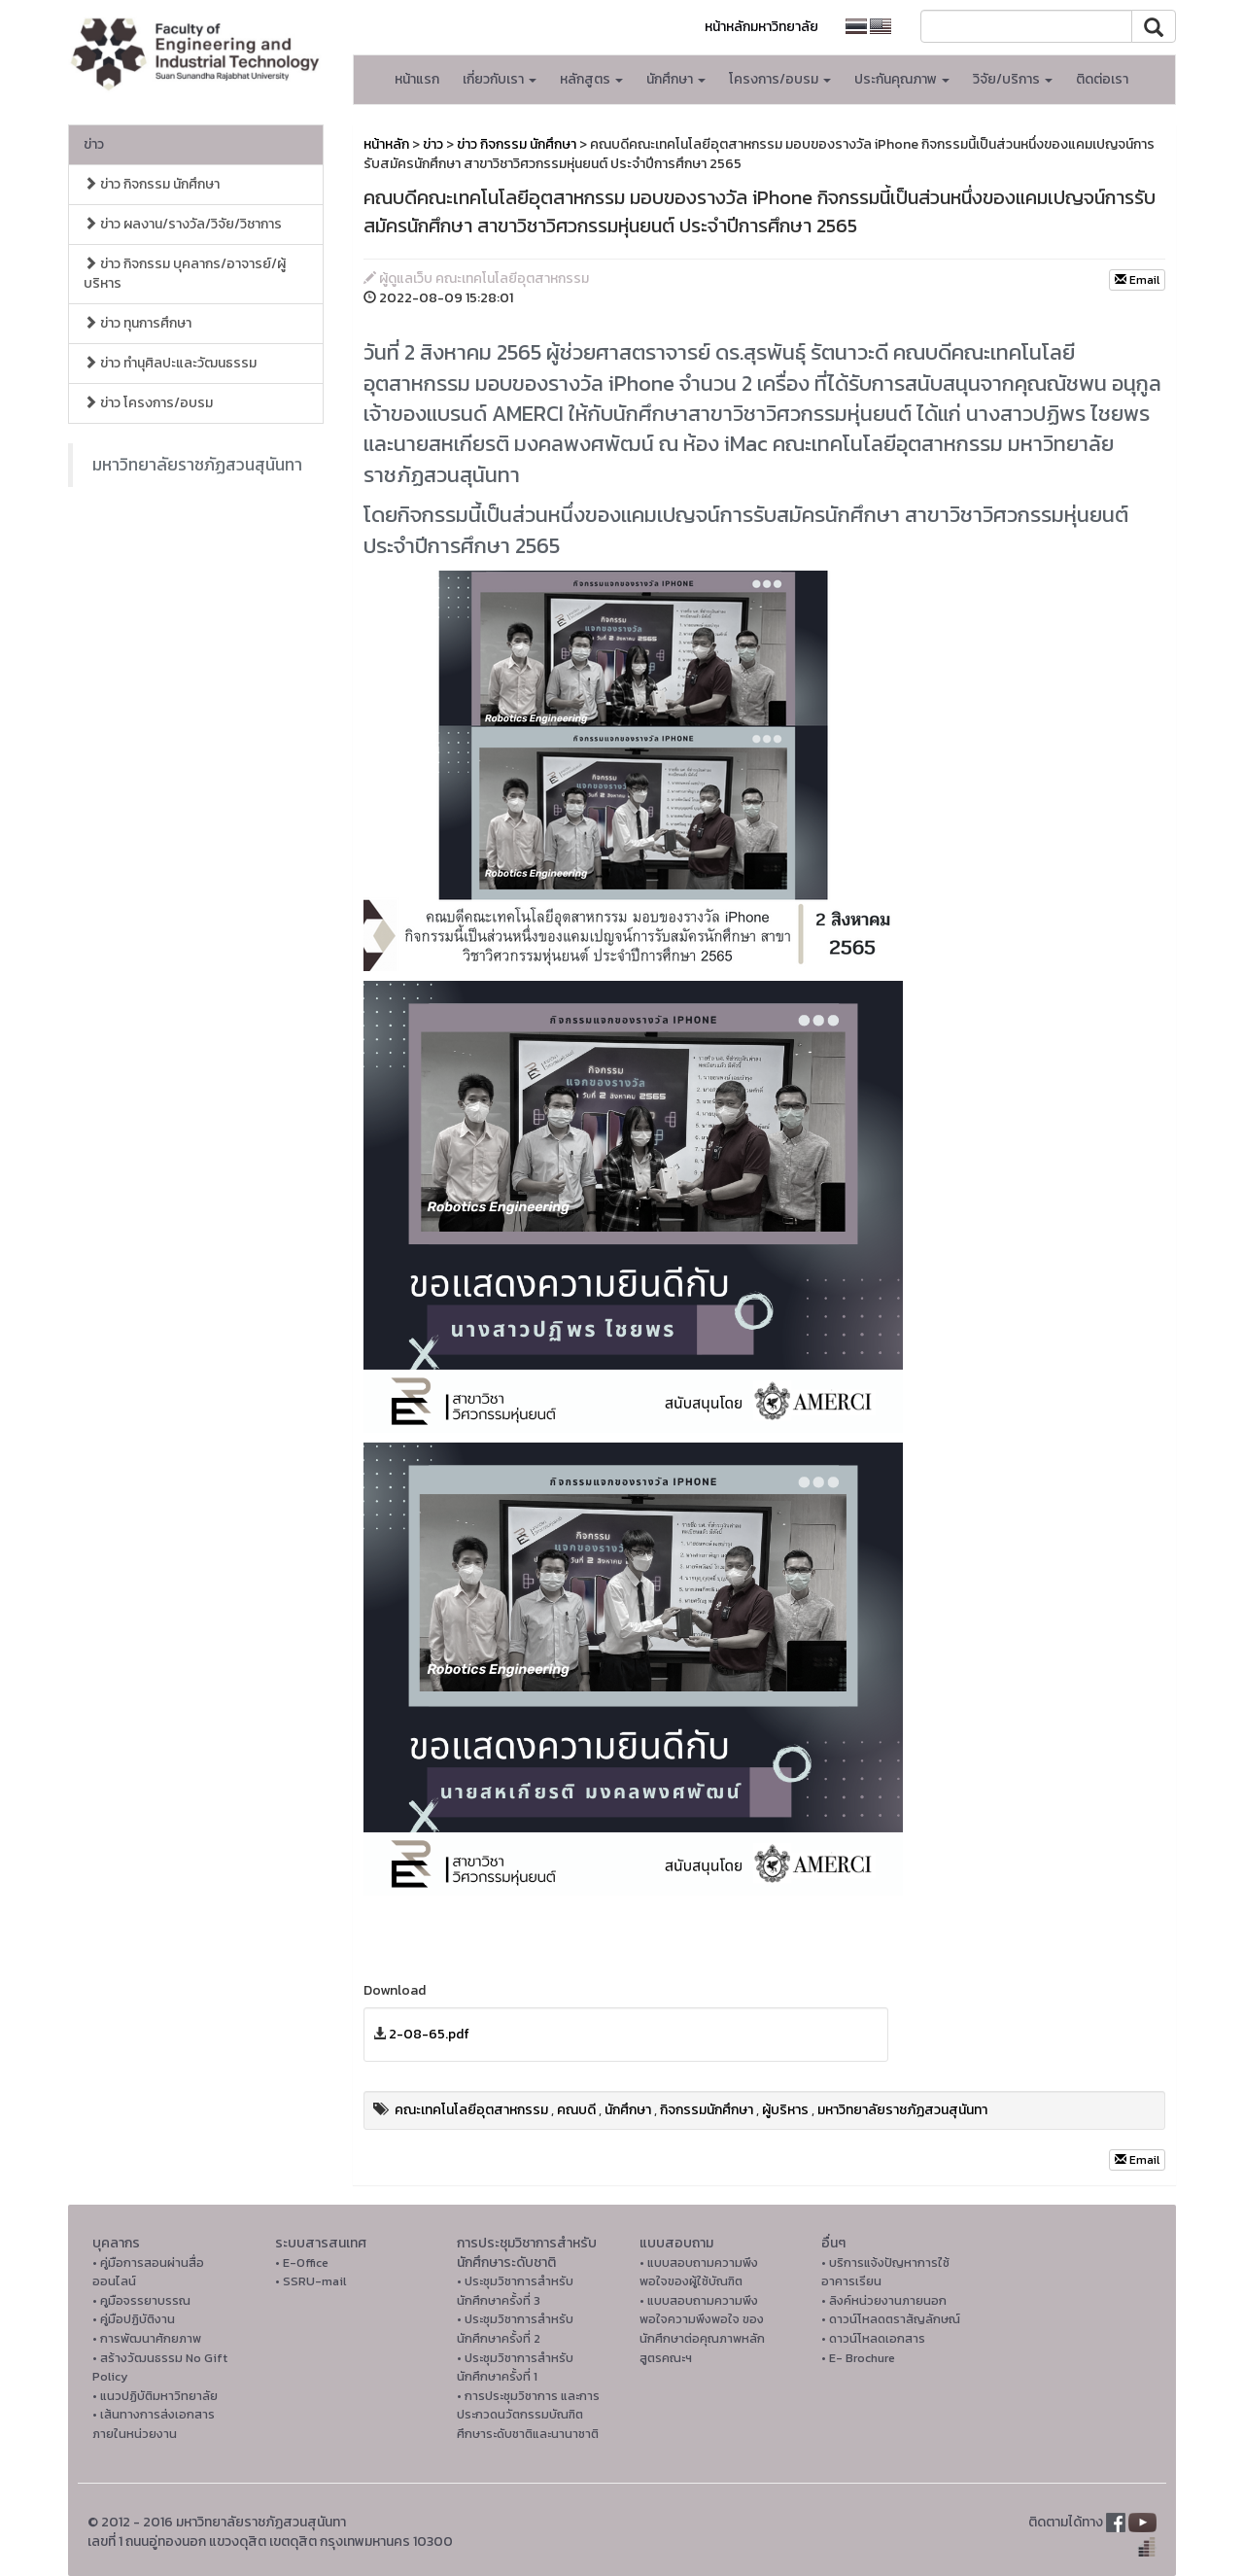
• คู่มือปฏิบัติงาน (133, 2319)
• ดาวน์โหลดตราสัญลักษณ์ (890, 2319)
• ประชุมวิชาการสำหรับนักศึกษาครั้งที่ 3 (515, 2291)
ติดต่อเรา (1102, 79)
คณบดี (576, 2110)
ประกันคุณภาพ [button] (902, 79)
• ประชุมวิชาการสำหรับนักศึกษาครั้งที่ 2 (515, 2329)
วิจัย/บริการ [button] (1013, 79)
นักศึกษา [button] (676, 79)
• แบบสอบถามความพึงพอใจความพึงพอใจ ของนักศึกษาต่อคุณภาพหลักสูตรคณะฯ (702, 2329)
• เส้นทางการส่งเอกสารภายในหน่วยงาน (153, 2424)
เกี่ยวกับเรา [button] (499, 79)
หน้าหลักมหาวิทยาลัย (761, 27)
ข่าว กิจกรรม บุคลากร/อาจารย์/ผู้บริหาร (185, 274)
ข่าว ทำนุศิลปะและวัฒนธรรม (170, 363)
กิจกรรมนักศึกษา (706, 2110)
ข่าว (94, 144)
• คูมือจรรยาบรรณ (141, 2300)
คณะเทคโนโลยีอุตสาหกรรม (471, 2110)
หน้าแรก (417, 79)
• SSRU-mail (310, 2281)
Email (1137, 280)
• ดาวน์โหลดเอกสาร (873, 2338)
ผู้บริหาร (785, 2110)
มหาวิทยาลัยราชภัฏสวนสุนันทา (197, 464)
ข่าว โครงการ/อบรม (148, 403)
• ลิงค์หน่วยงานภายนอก (884, 2300)
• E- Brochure (858, 2358)
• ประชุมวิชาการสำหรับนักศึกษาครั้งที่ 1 (515, 2367)
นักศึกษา (628, 2110)
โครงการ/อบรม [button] (780, 79)
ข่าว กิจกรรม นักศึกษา (152, 184)
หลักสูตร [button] (591, 79)
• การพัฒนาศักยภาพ (146, 2338)
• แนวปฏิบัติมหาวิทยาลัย (155, 2395)
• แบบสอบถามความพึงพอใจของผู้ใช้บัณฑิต (698, 2272)
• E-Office (301, 2262)
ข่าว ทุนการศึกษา (137, 323)
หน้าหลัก (386, 144)
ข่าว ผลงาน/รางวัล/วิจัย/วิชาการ (183, 224)
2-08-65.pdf (429, 2034)
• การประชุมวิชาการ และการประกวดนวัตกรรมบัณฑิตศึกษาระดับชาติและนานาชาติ (528, 2414)
